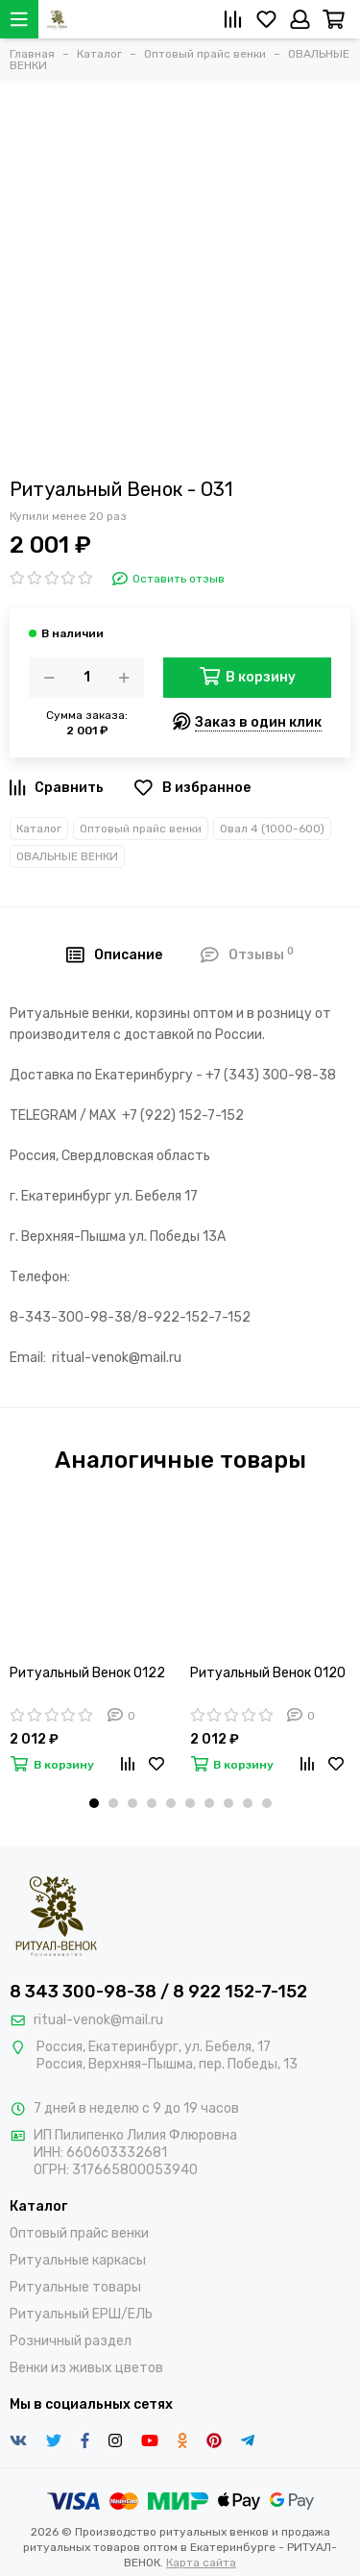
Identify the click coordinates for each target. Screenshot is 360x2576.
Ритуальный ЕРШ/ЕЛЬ (81, 2314)
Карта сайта (201, 2562)
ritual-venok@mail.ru (98, 2020)
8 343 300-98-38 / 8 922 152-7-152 (158, 1991)
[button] (94, 1803)
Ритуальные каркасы (78, 2260)
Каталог (38, 828)
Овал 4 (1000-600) (272, 828)
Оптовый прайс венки (141, 828)
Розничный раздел (71, 2341)
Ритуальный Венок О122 (87, 1673)
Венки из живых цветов (86, 2368)
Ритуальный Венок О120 (268, 1673)
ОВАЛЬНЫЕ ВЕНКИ (67, 856)
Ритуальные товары (75, 2287)
